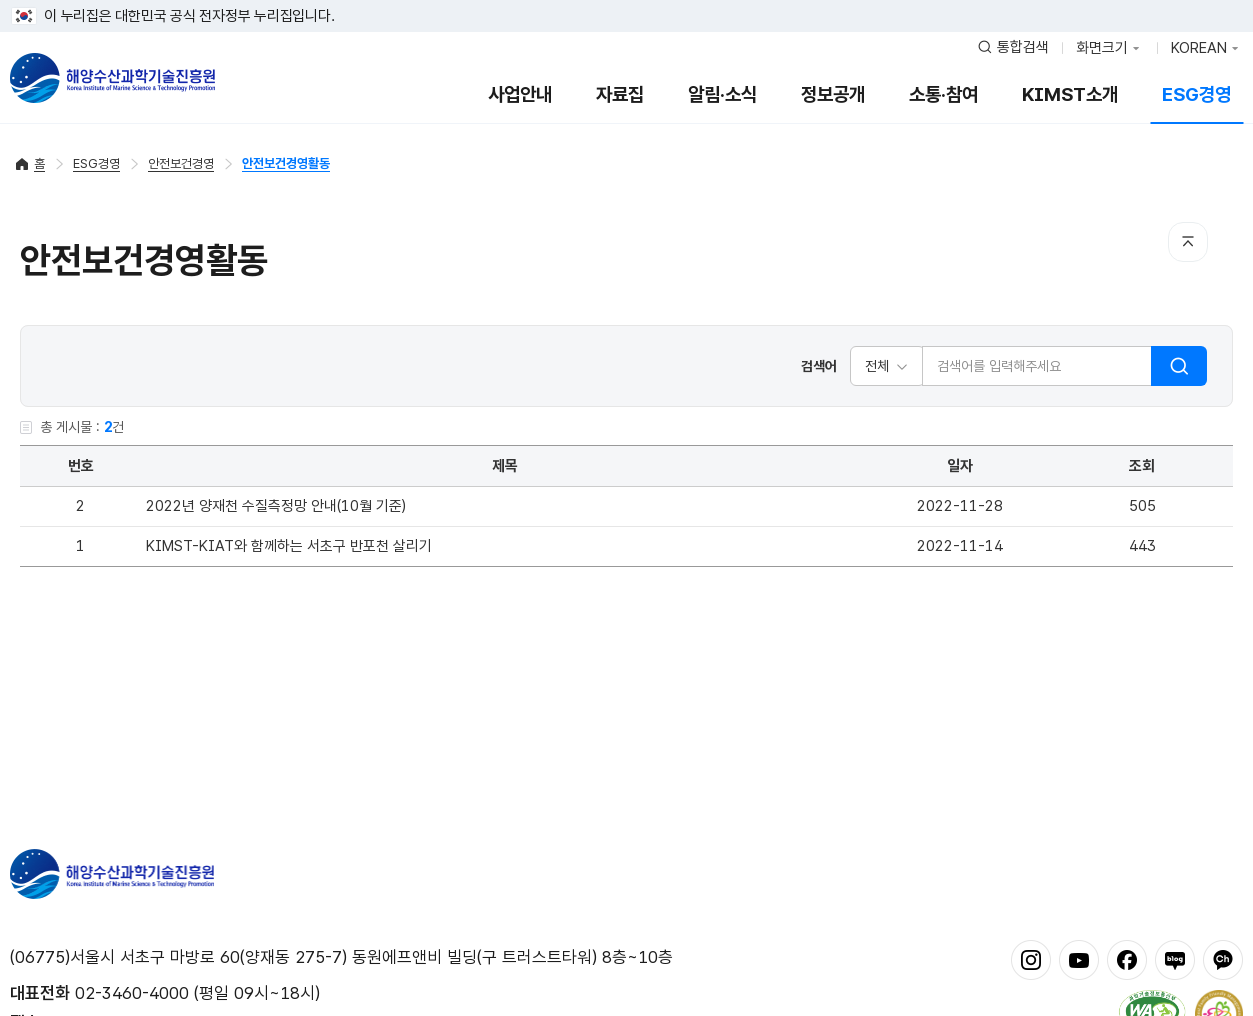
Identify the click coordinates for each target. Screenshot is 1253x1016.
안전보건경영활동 (286, 163)
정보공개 (833, 94)
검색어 (819, 366)
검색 (1179, 366)
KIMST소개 (1070, 94)
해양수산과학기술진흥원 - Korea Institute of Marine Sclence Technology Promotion (112, 78)
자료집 (620, 94)
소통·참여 (943, 94)
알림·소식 (722, 94)
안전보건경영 (181, 163)
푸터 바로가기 (626, 0)
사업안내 (520, 94)
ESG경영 (1196, 94)
